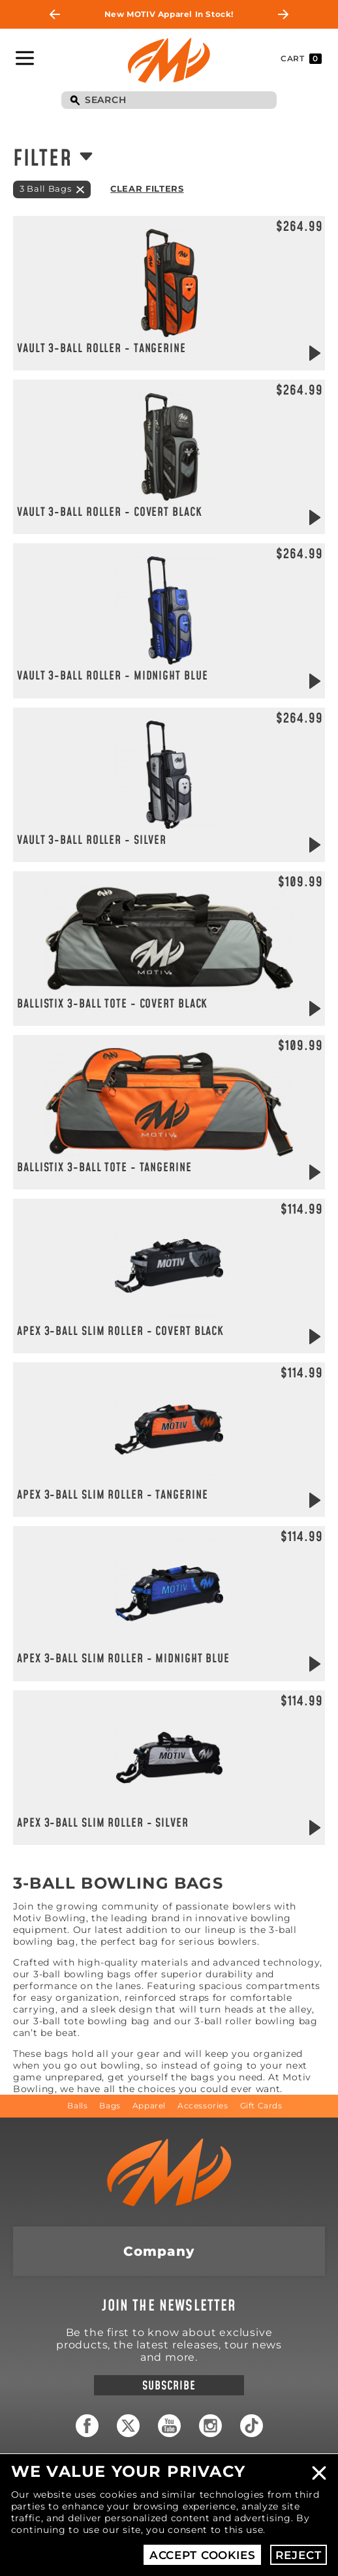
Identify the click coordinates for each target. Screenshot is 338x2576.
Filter (42, 159)
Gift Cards (261, 2105)
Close (319, 2473)
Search (74, 101)
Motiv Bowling (169, 60)
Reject (298, 2555)
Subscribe (168, 2386)
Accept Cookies (202, 2555)
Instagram (210, 2425)
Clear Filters (146, 188)
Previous (54, 14)
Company (158, 2251)
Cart (301, 58)
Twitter (128, 2425)
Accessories (202, 2105)
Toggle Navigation (24, 58)
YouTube (169, 2425)
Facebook (87, 2425)
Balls (77, 2105)
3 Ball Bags (45, 188)
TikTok (251, 2425)
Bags (109, 2105)
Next (283, 14)
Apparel (149, 2105)
